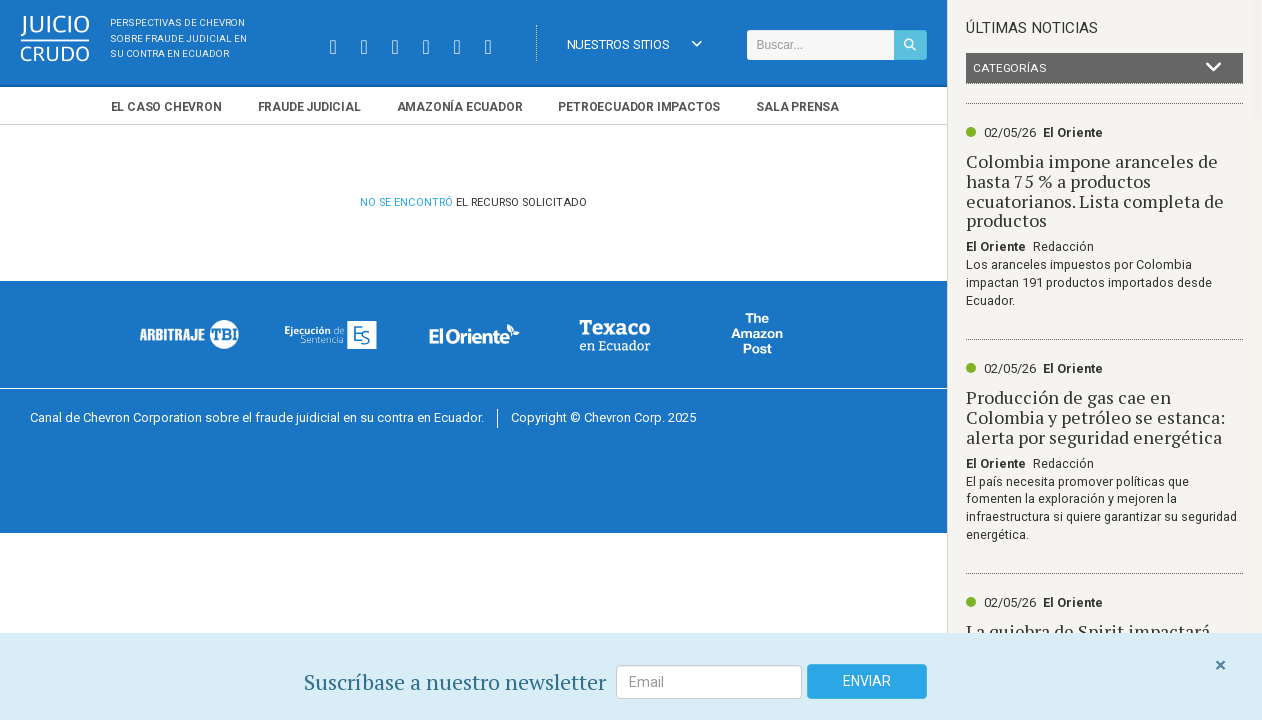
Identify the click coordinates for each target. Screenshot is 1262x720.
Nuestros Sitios (634, 45)
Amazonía (460, 107)
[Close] (1220, 665)
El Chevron (166, 107)
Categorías (1098, 68)
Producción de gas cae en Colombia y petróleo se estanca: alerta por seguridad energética (1095, 417)
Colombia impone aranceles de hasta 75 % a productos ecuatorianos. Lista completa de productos (1095, 190)
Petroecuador (639, 107)
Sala (797, 107)
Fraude (309, 107)
